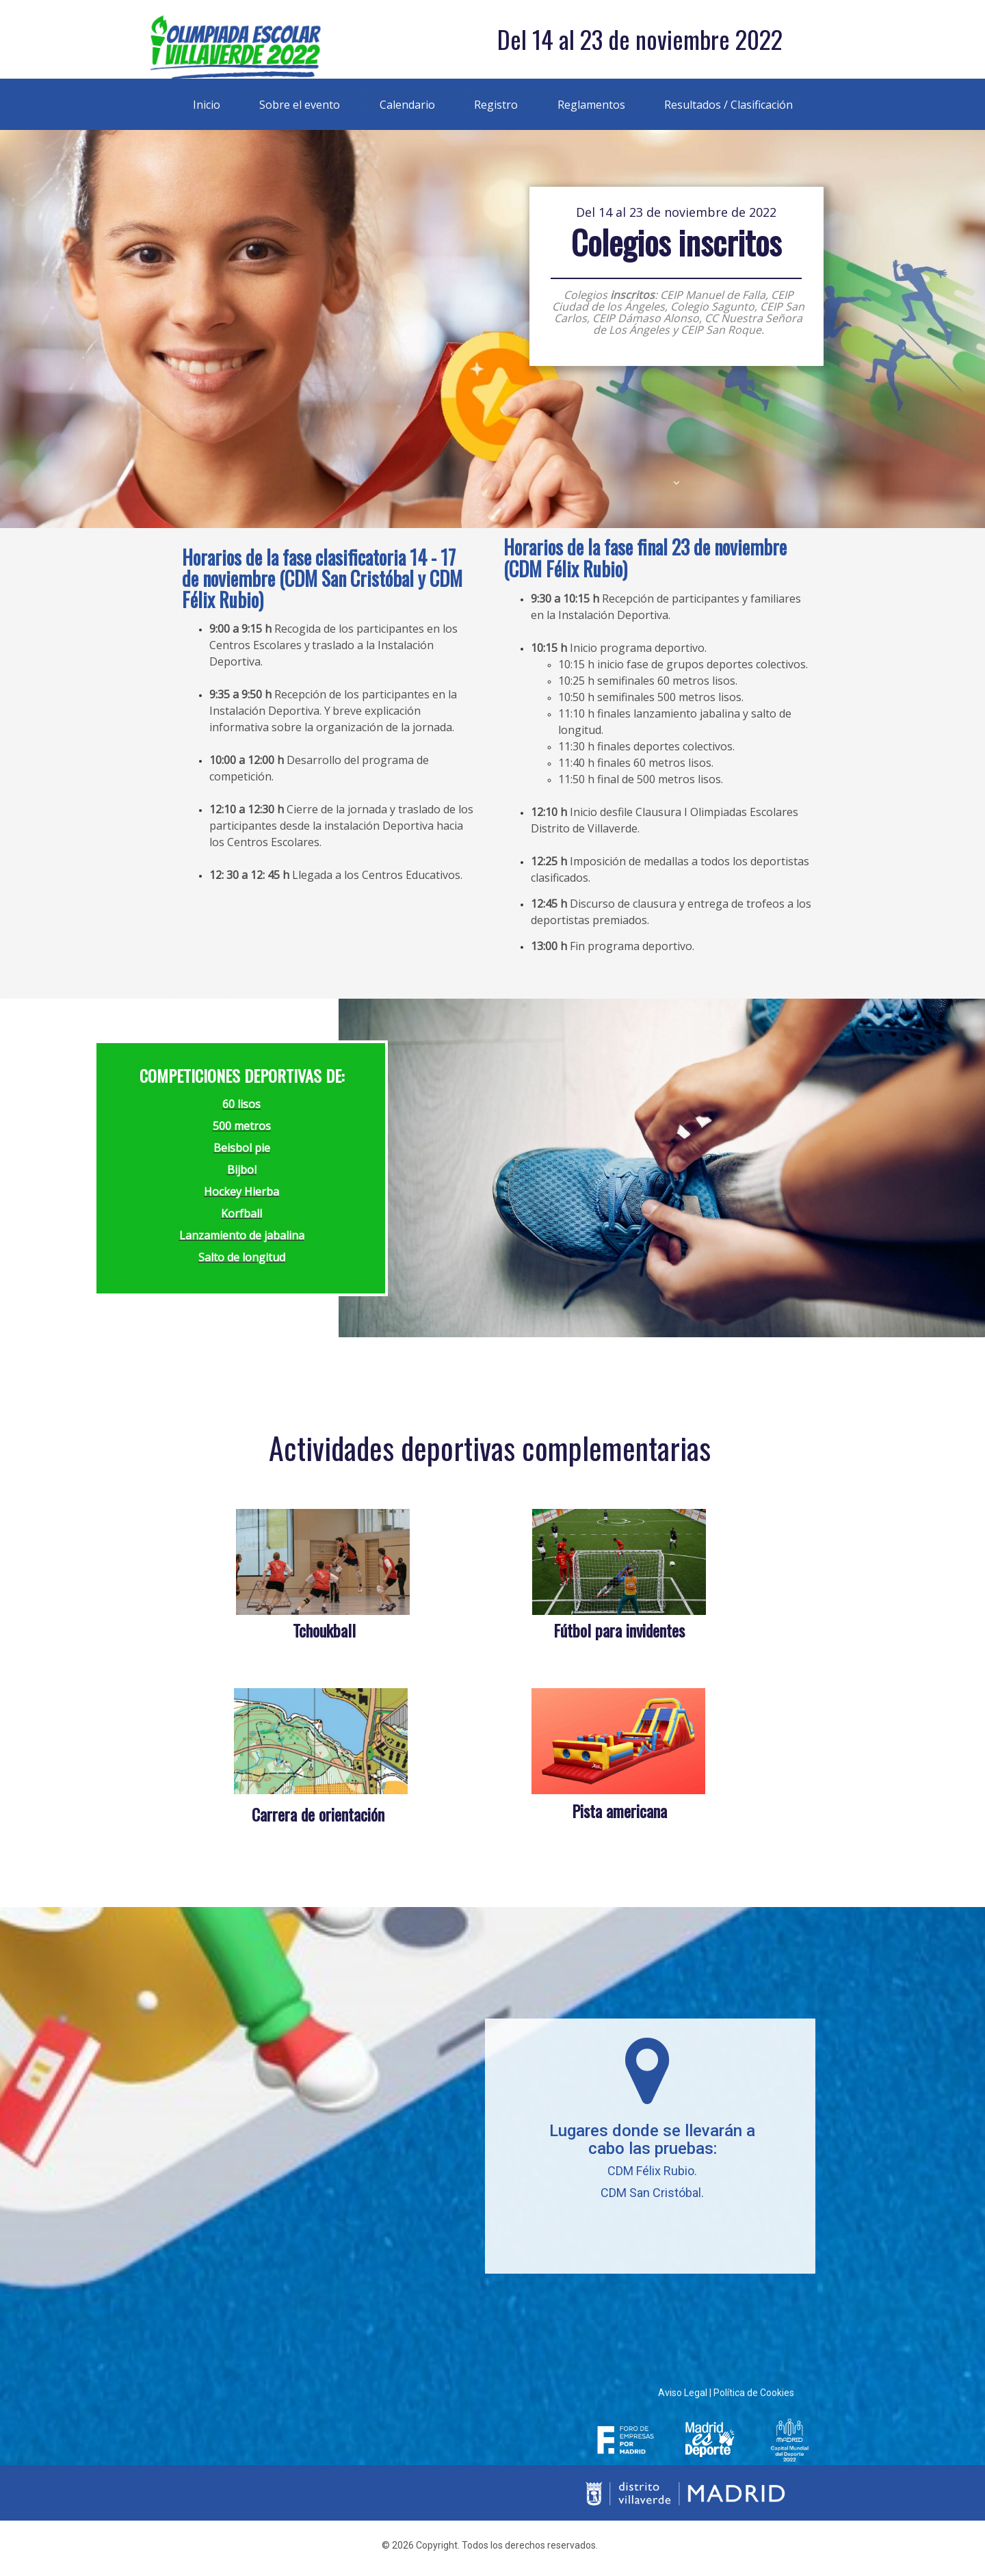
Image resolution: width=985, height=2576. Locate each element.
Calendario (407, 104)
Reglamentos (591, 104)
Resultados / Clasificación (728, 104)
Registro (496, 104)
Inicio (206, 104)
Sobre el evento (299, 104)
